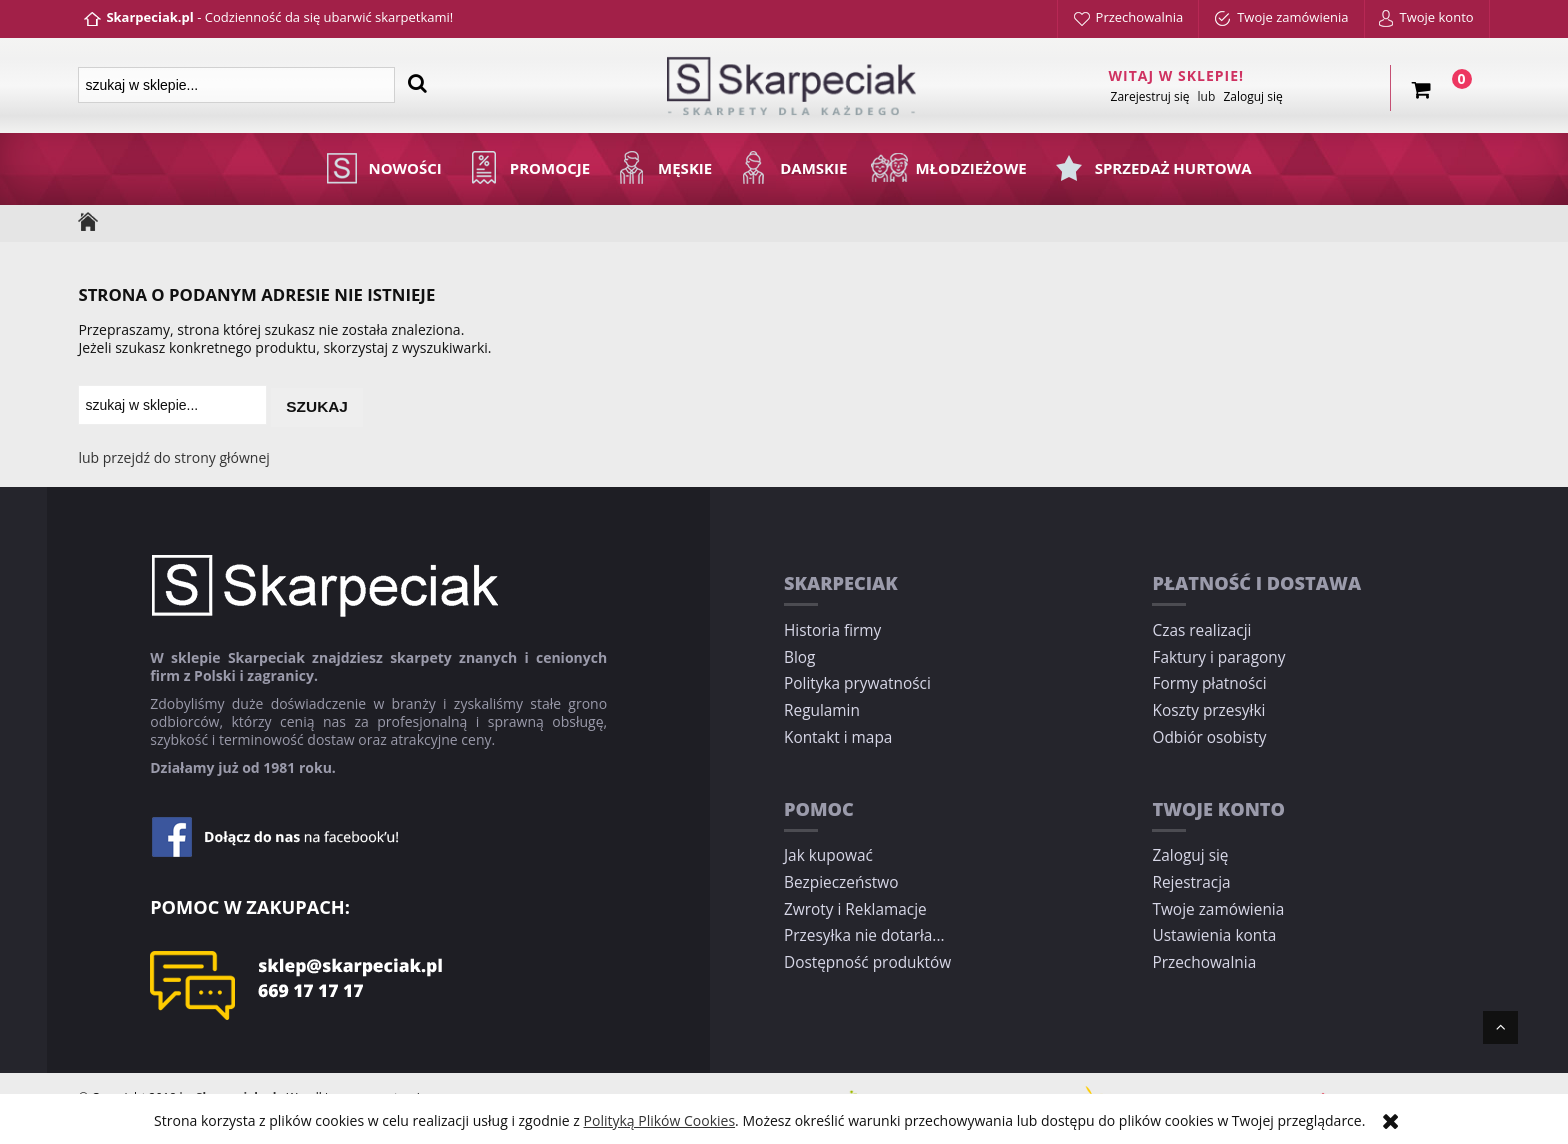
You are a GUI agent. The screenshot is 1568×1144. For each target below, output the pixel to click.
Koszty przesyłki (1208, 710)
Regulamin (822, 710)
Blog (799, 657)
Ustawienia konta (1214, 935)
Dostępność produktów (867, 962)
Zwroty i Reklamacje (855, 909)
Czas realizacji (1201, 630)
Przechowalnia (1204, 962)
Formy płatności (1209, 683)
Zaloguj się (1190, 855)
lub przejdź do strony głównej (173, 457)
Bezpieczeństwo (841, 882)
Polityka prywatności (857, 683)
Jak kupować (828, 855)
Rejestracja (1191, 882)
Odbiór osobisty (1209, 737)
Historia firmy (832, 630)
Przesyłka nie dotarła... (864, 935)
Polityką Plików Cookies (660, 1120)
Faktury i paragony (1218, 657)
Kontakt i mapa (838, 737)
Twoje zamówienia (1218, 909)
